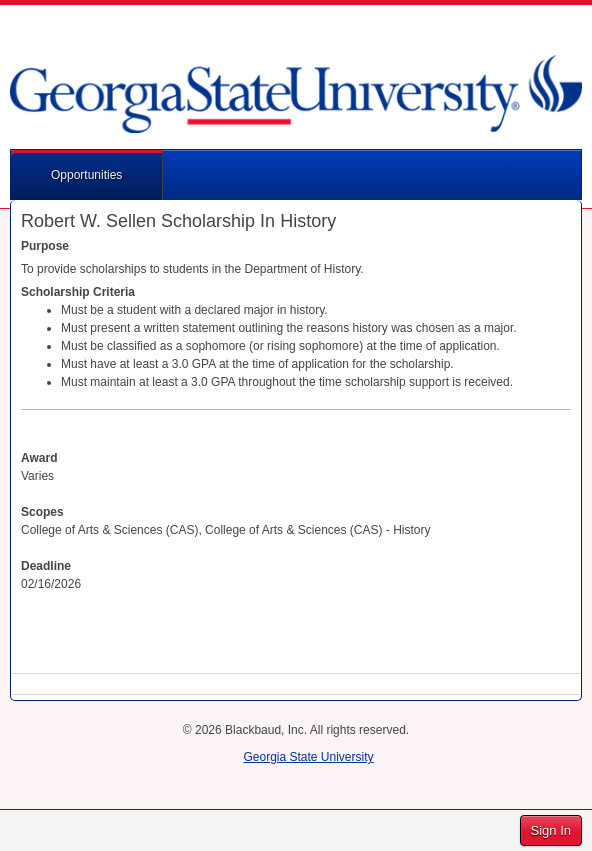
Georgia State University (308, 757)
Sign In (551, 830)
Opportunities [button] (86, 175)
